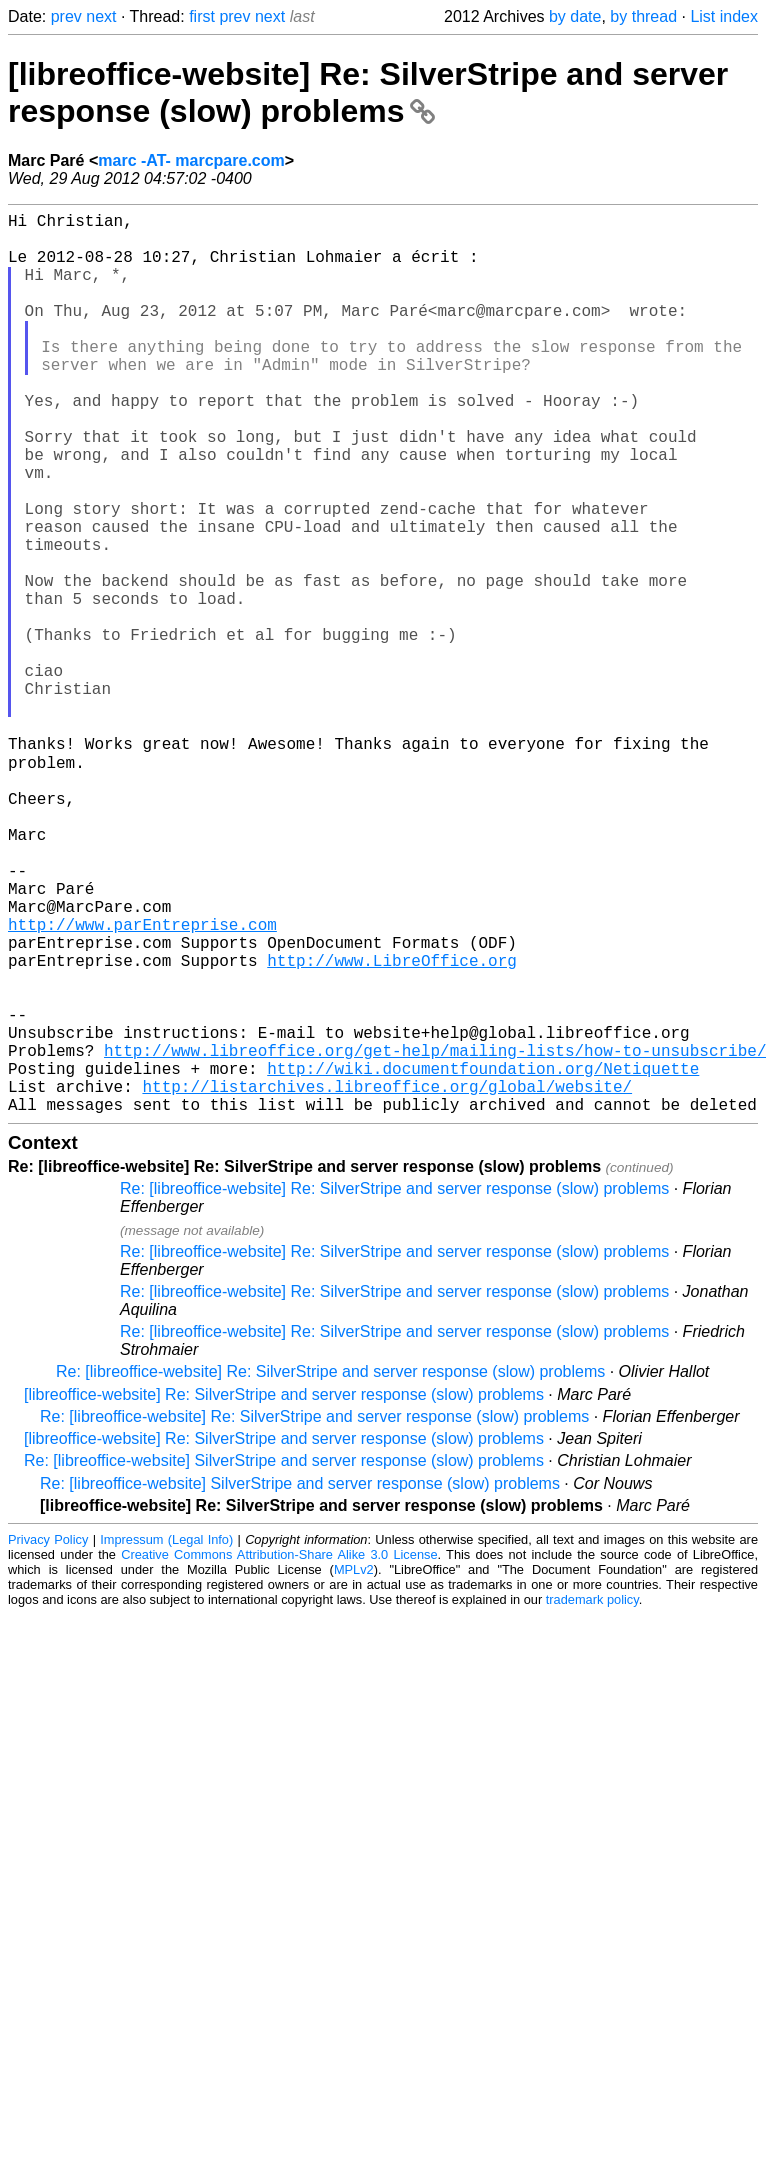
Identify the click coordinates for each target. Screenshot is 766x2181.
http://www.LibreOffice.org (392, 1126)
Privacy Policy (48, 1737)
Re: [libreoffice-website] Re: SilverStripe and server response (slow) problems (394, 1386)
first (202, 16)
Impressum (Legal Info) (166, 1737)
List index (724, 16)
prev (66, 16)
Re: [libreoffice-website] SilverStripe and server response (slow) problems (284, 1658)
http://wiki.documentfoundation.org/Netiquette (483, 1258)
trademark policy (592, 1797)
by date (575, 16)
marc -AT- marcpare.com (191, 160)
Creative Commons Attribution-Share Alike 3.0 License (279, 1752)
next (101, 16)
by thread (643, 16)
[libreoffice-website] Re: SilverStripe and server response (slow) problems (368, 92)
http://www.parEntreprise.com (142, 1082)
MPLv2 (354, 1767)
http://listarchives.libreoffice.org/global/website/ (387, 1280)
